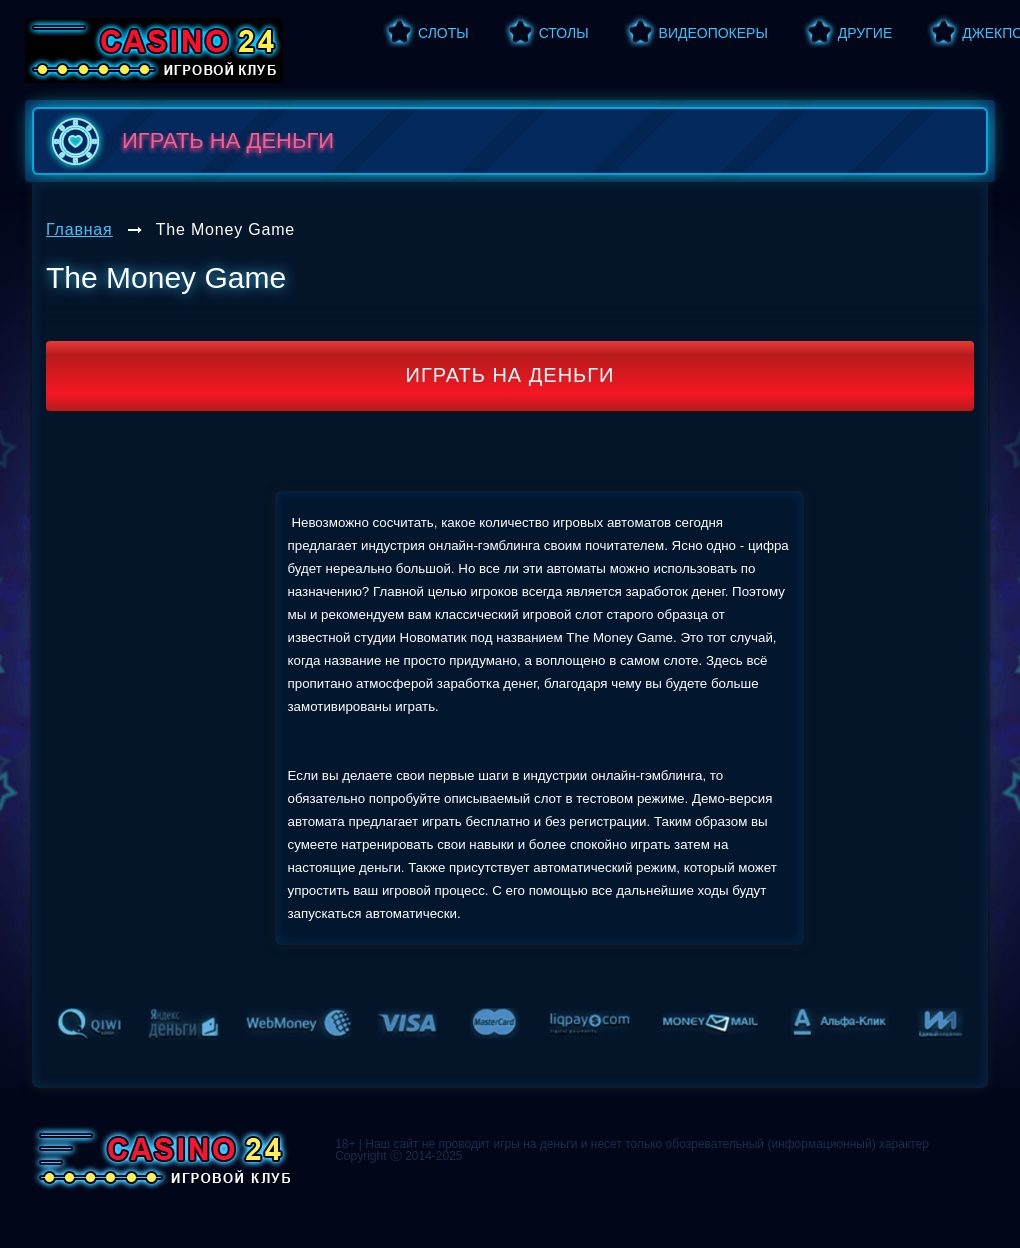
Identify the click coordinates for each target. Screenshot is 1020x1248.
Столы (564, 33)
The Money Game (225, 229)
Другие (865, 33)
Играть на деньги (510, 375)
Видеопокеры (713, 33)
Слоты (443, 33)
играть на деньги (188, 141)
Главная (79, 229)
